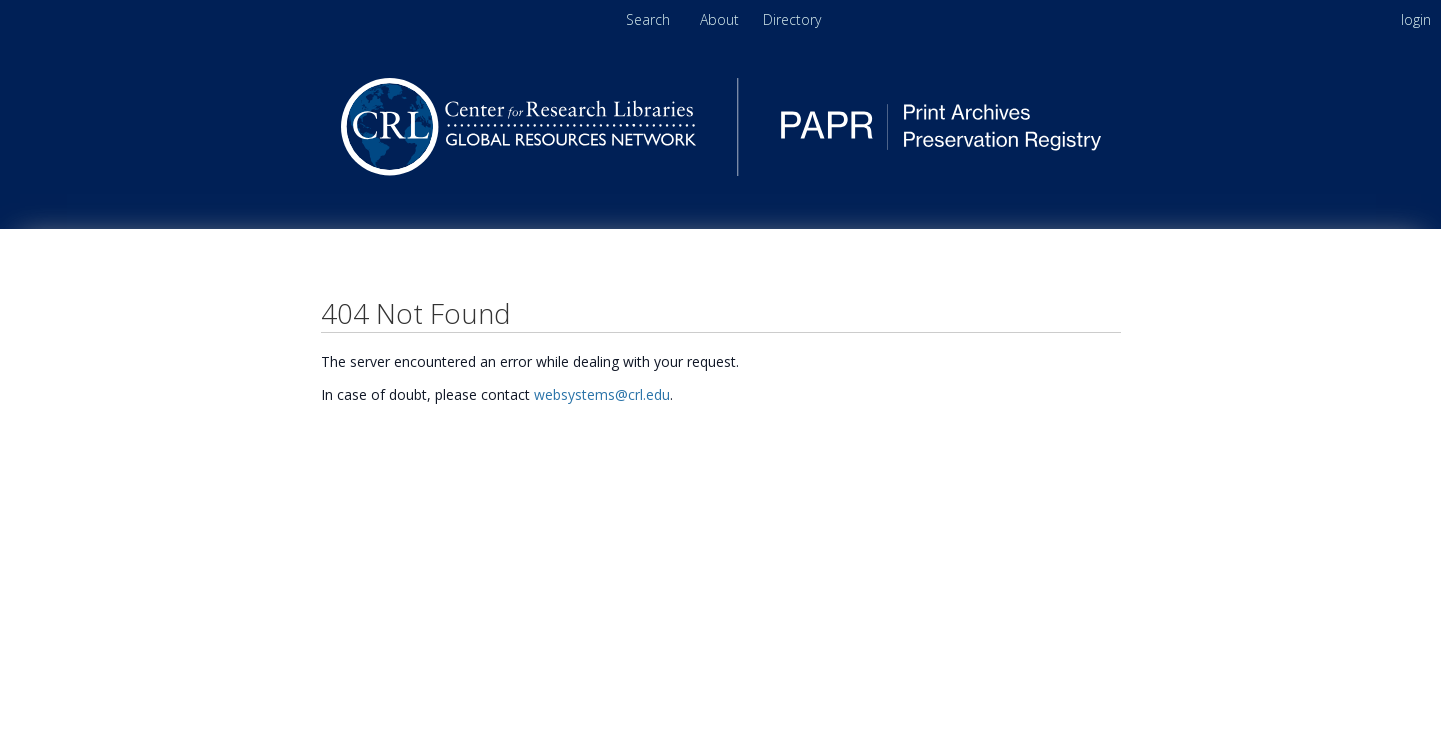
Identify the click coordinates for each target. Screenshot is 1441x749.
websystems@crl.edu (602, 394)
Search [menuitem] (648, 19)
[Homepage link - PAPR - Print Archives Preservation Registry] (721, 170)
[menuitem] (792, 19)
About (721, 19)
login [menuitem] (1416, 19)
